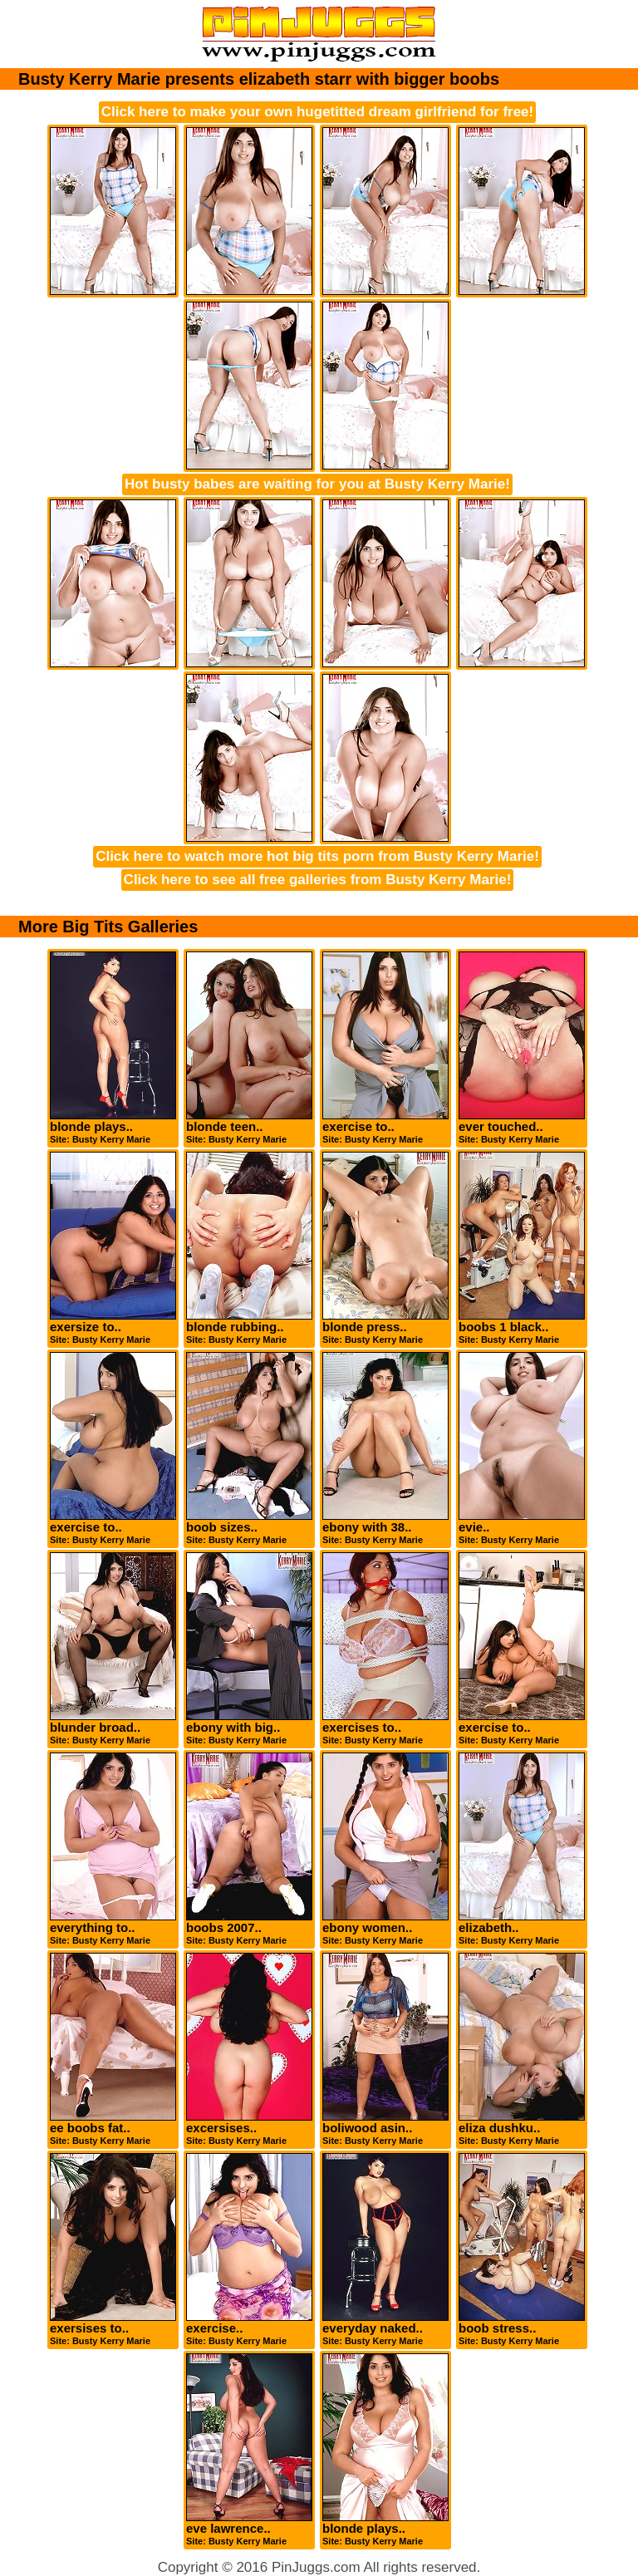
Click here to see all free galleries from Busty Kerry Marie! (318, 879)
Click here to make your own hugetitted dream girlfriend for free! (317, 112)
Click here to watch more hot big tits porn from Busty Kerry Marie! (317, 856)
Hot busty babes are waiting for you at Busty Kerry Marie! (317, 484)
